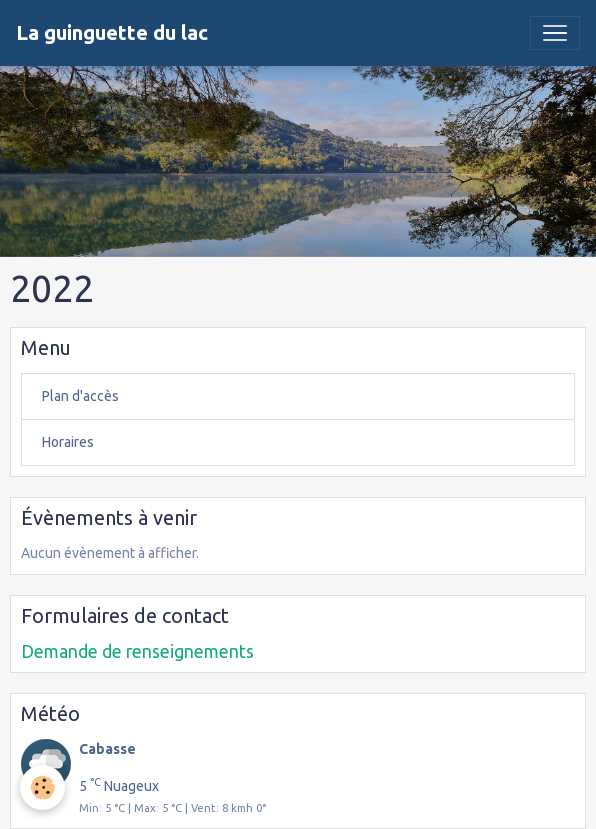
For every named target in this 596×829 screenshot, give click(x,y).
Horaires (68, 442)
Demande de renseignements (137, 651)
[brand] (112, 33)
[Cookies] (42, 787)
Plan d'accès (80, 396)
